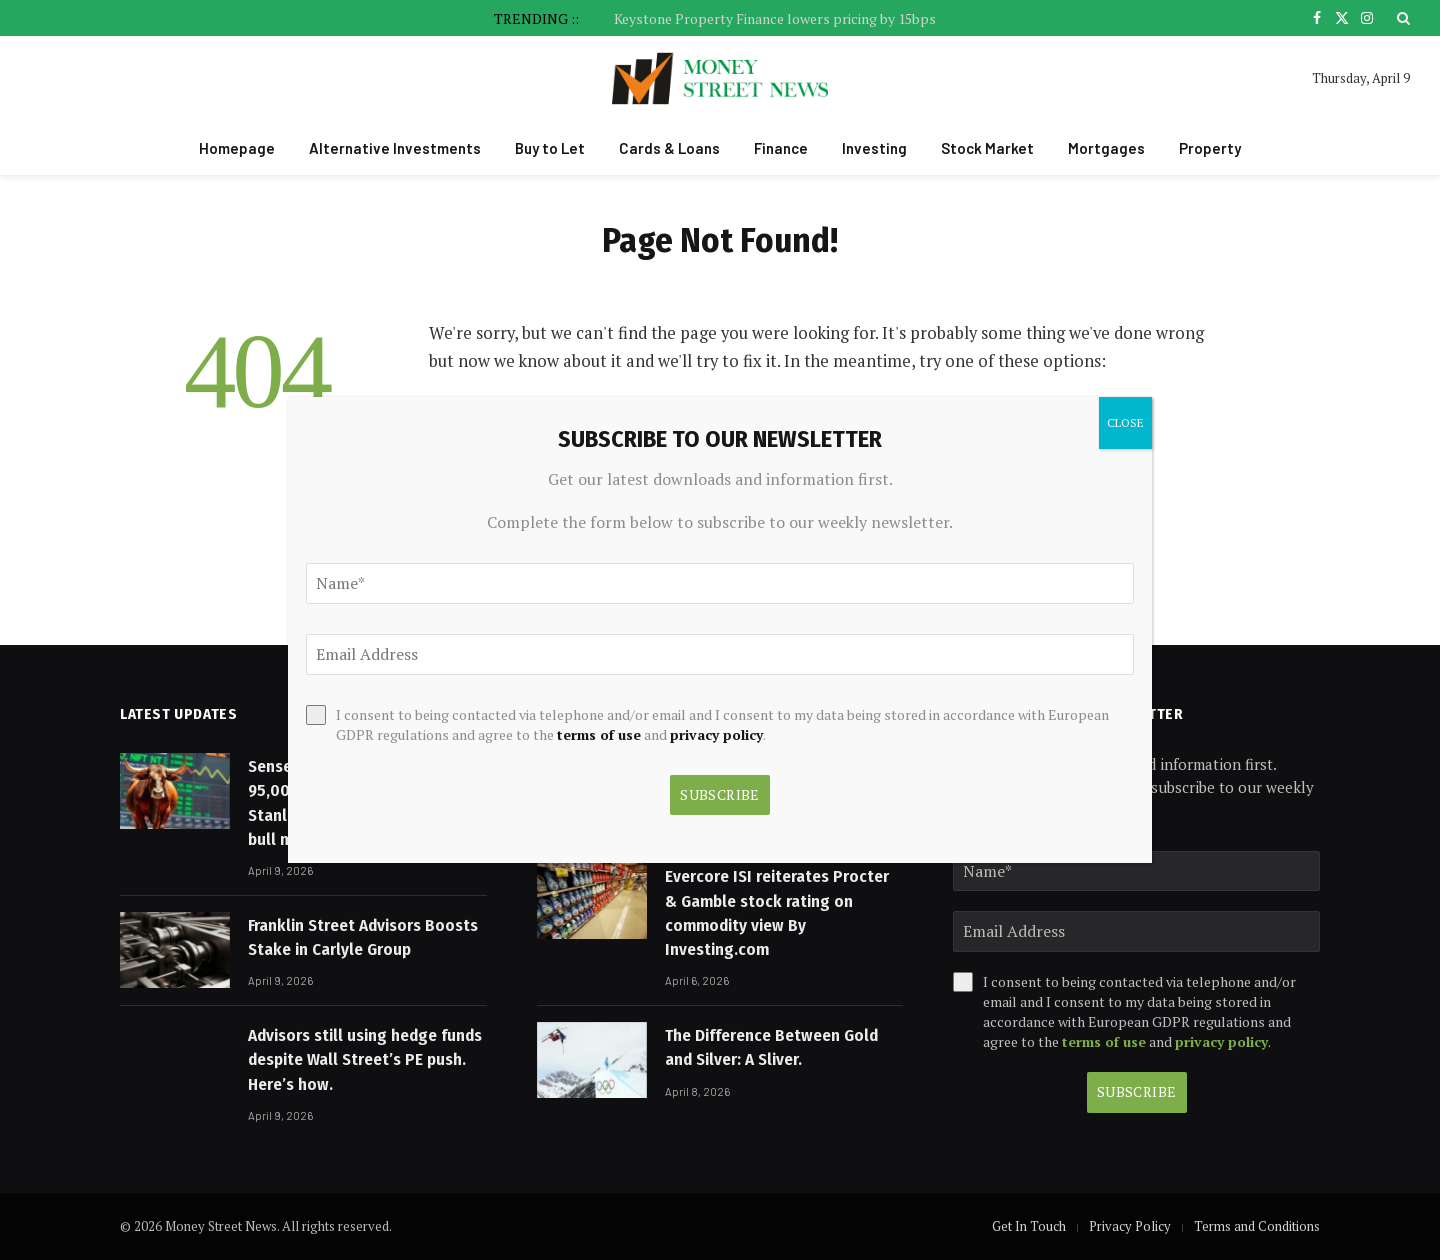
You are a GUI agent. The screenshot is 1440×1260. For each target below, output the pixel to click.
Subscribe (1137, 1091)
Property (1210, 148)
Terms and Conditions (1257, 1226)
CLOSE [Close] (1125, 422)
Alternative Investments (395, 148)
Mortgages (1106, 148)
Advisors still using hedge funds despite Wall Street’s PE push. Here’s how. (365, 1060)
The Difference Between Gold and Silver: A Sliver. (771, 1047)
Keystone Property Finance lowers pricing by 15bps (775, 19)
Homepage (237, 148)
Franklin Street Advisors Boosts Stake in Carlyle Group (363, 937)
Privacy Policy (1130, 1226)
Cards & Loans (669, 148)
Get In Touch (1029, 1226)
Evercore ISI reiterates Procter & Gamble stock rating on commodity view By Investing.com (777, 913)
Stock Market (987, 148)
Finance (781, 148)
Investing (874, 148)
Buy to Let (550, 148)
